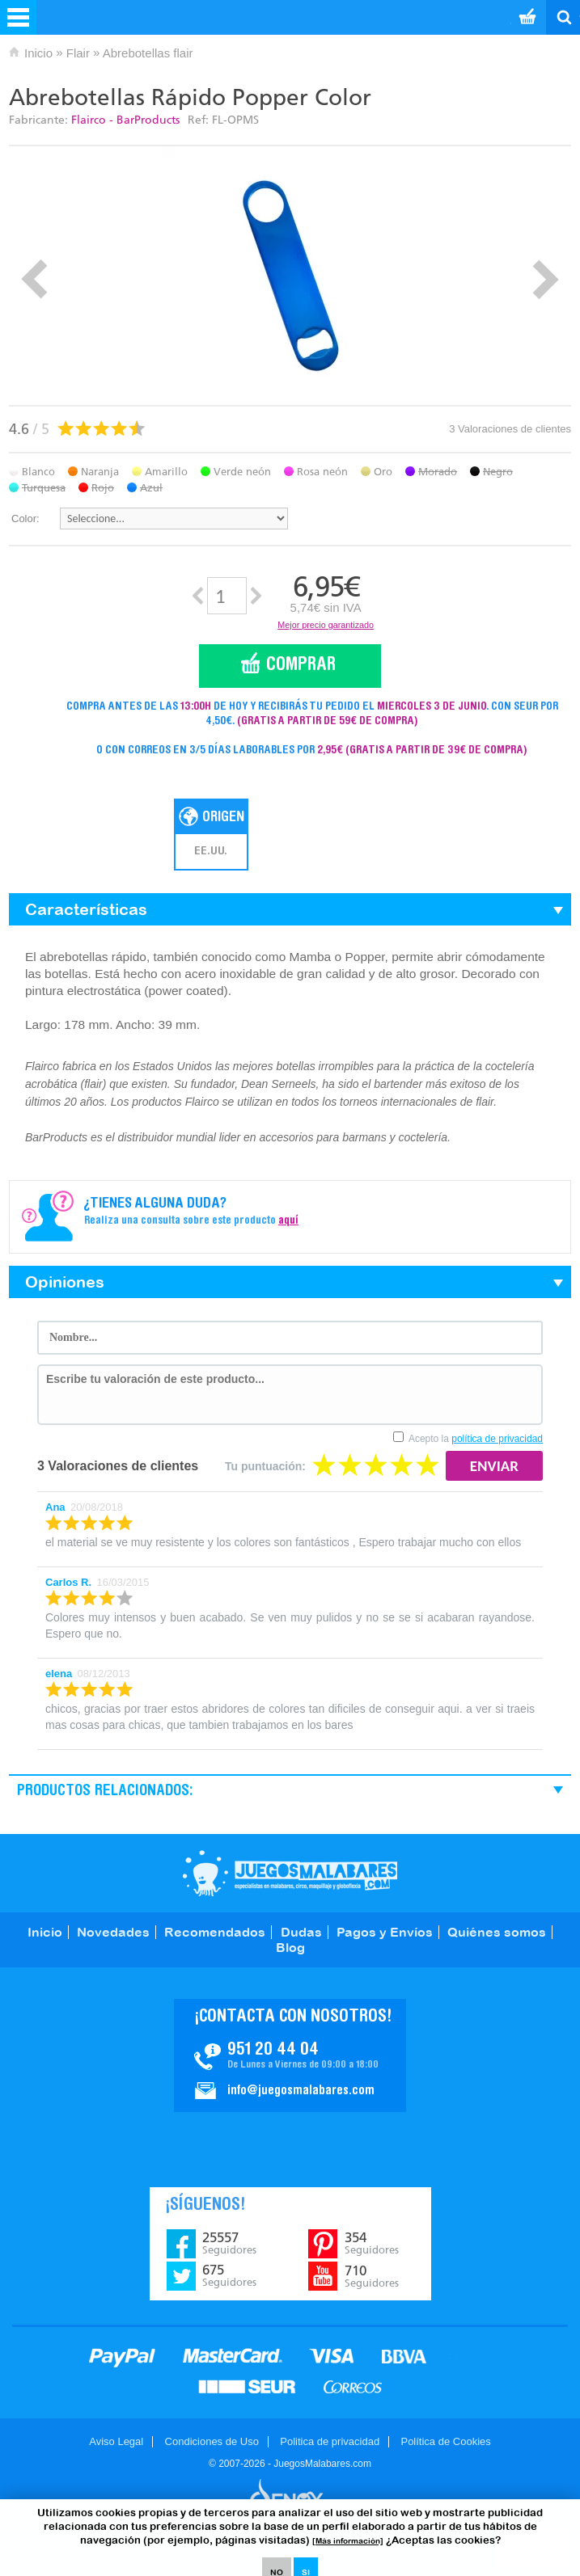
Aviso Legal (116, 2441)
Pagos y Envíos (385, 1932)
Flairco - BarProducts (125, 120)
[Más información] (347, 2540)
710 (372, 2276)
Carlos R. (68, 1582)
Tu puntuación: (265, 1466)
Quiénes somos (496, 1932)
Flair (78, 53)
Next (545, 279)
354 (372, 2243)
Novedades (113, 1932)
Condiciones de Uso (212, 2441)
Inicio (38, 53)
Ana (55, 1507)
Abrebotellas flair (148, 53)
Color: (25, 518)
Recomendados (214, 1932)
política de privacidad (497, 1438)
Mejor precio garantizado (325, 625)
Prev (34, 279)
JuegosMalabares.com (290, 1873)
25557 (229, 2243)
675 (229, 2275)
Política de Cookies (445, 2441)
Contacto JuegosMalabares (290, 2055)
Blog (290, 1947)
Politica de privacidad (329, 2441)
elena (58, 1673)
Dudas (301, 1932)
